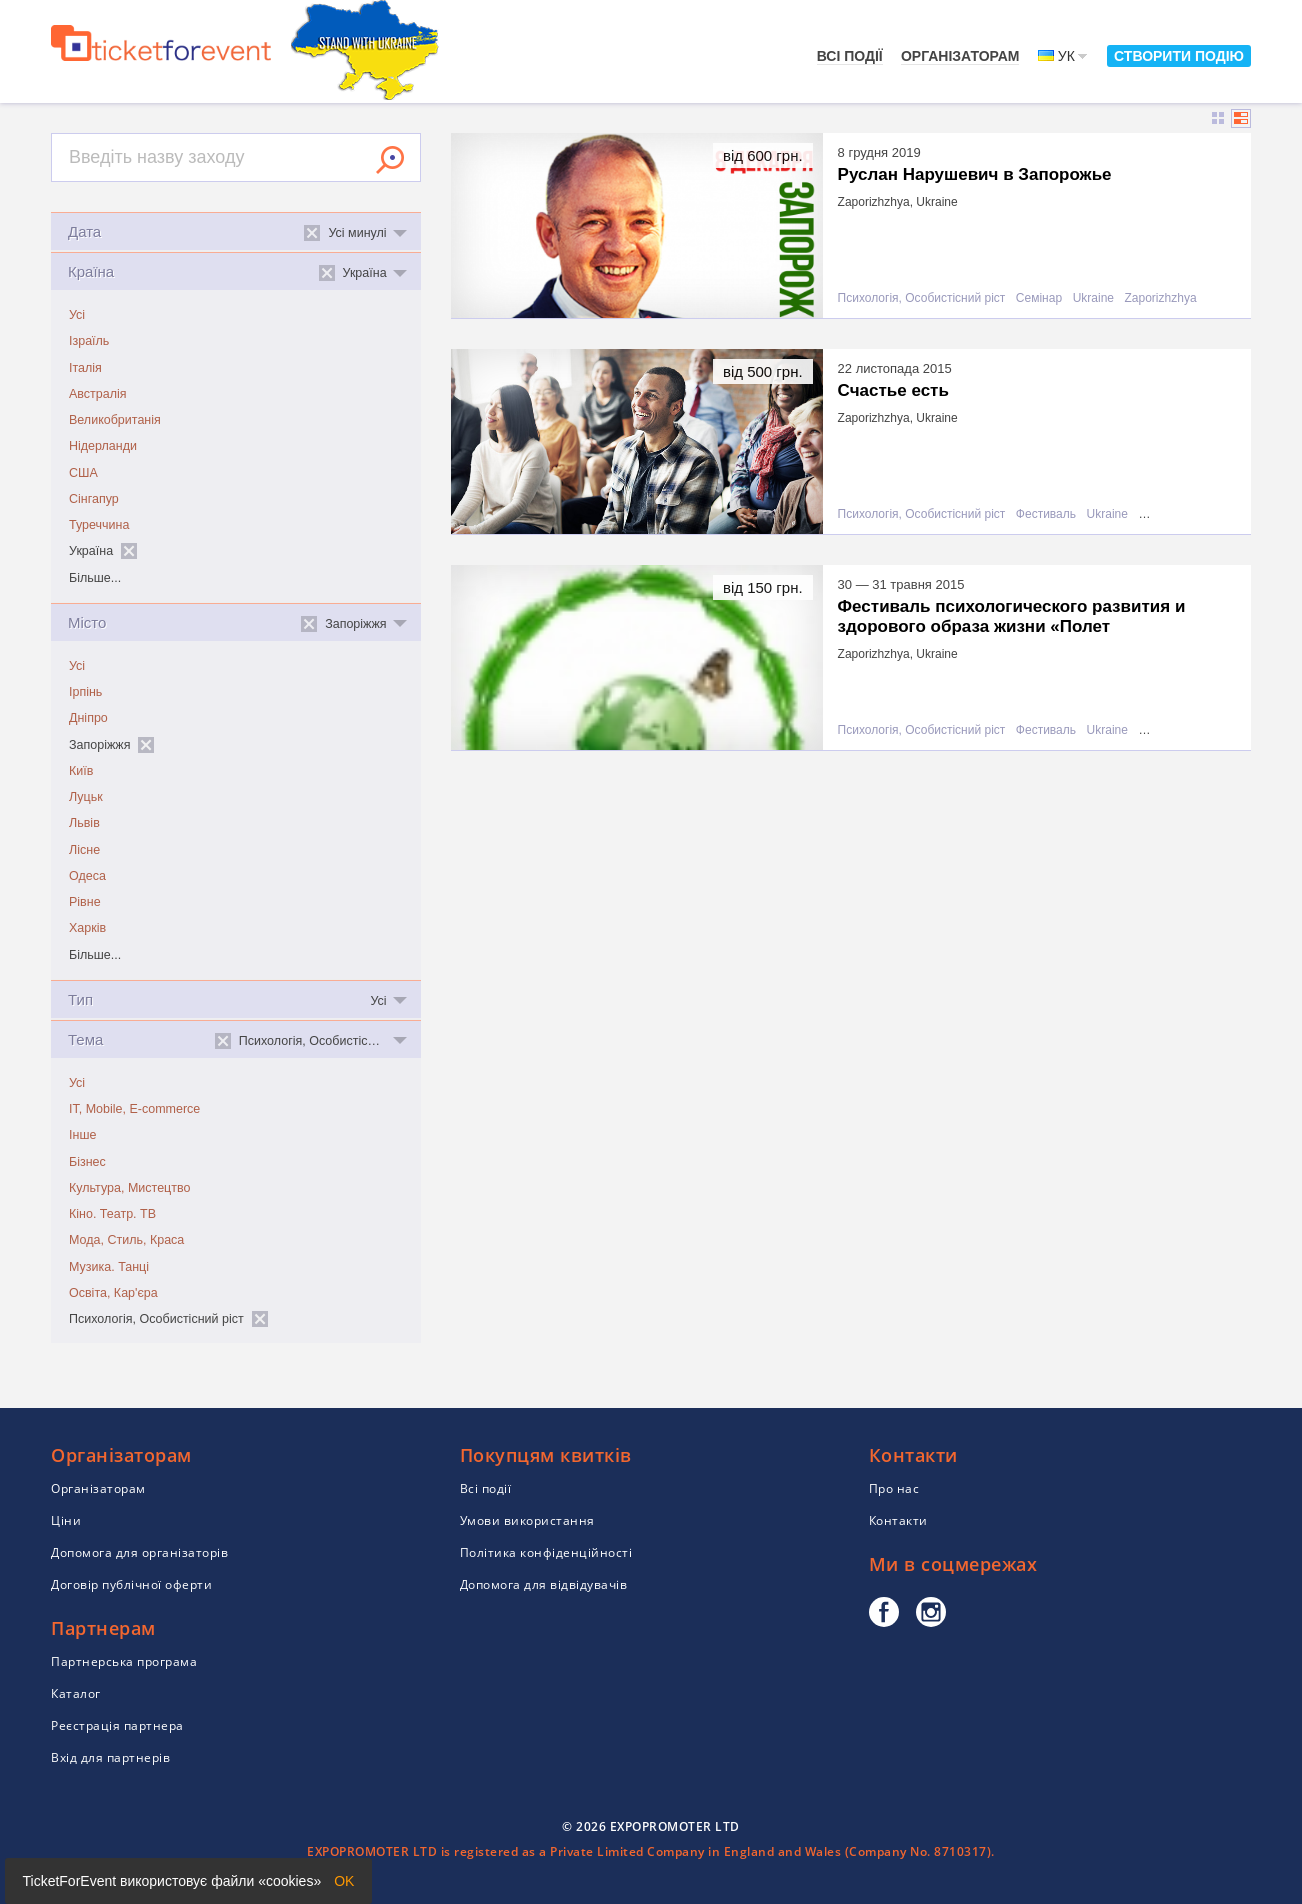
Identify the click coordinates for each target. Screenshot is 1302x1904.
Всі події (850, 56)
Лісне (84, 850)
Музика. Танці (109, 1267)
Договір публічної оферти (131, 1584)
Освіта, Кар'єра (113, 1293)
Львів (84, 823)
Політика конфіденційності (546, 1552)
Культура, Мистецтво (129, 1188)
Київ (81, 771)
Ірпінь (85, 692)
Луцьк (86, 797)
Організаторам (960, 56)
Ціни (66, 1520)
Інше (82, 1135)
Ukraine (1093, 298)
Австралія (98, 394)
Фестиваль (1046, 514)
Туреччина (99, 525)
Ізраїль (89, 341)
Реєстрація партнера (117, 1725)
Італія (85, 368)
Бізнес (87, 1162)
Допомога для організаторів (139, 1552)
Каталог (76, 1693)
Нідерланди (103, 446)
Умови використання (527, 1520)
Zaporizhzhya (1161, 298)
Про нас (894, 1488)
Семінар (1039, 298)
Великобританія (115, 420)
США (83, 473)
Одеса (87, 876)
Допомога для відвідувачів (544, 1584)
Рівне (85, 902)
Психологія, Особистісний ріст (922, 298)
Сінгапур (94, 499)
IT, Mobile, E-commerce (134, 1109)
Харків (87, 928)
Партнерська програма (124, 1661)
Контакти (898, 1520)
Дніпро (88, 718)
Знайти (390, 160)
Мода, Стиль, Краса (126, 1240)
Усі (77, 315)
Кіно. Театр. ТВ (112, 1214)
